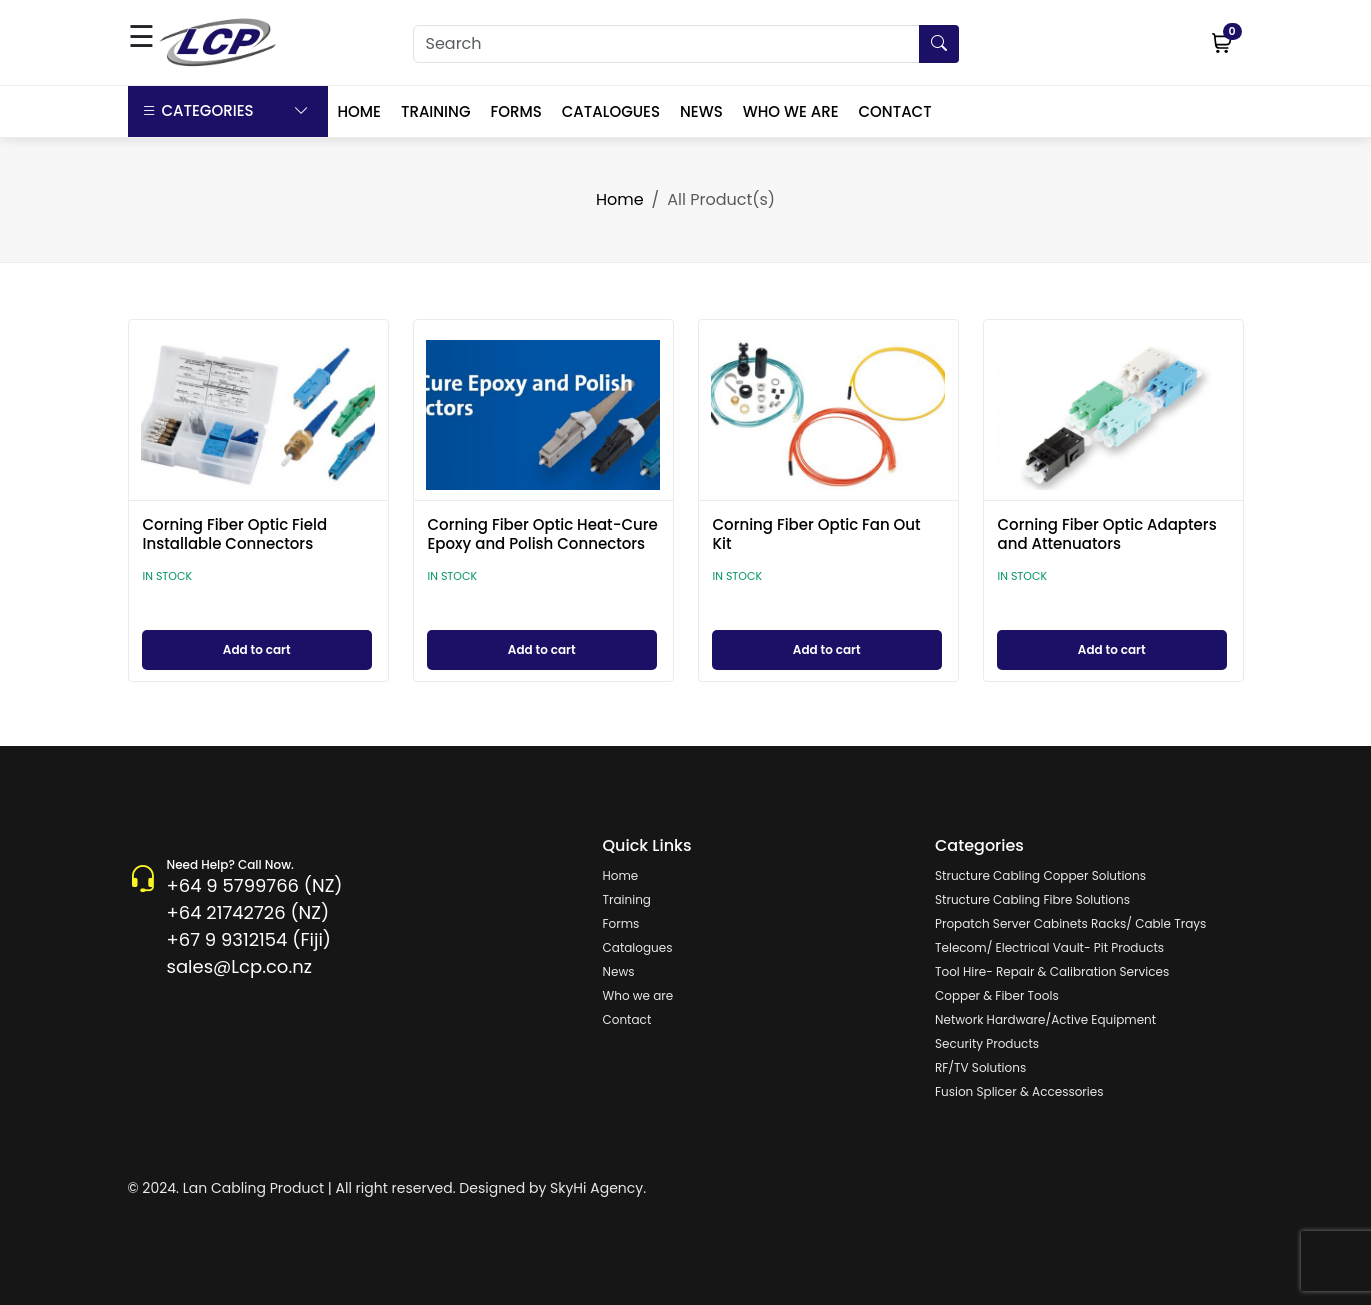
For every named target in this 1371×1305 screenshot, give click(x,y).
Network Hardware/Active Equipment (1045, 1019)
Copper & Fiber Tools (997, 995)
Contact (627, 1019)
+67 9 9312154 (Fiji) (249, 939)
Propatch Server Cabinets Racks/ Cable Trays (1070, 923)
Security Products (987, 1043)
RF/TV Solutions (980, 1067)
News (619, 971)
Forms (621, 923)
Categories (225, 111)
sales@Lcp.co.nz (239, 966)
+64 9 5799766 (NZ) (255, 885)
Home (620, 199)
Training (627, 899)
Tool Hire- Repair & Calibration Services (1052, 971)
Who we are (638, 995)
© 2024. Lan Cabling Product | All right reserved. (292, 1188)
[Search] (686, 44)
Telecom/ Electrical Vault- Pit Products (1049, 947)
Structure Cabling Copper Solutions (1040, 875)
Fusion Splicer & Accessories (1019, 1091)
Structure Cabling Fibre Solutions (1032, 899)
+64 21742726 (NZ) (248, 912)
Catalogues (638, 947)
